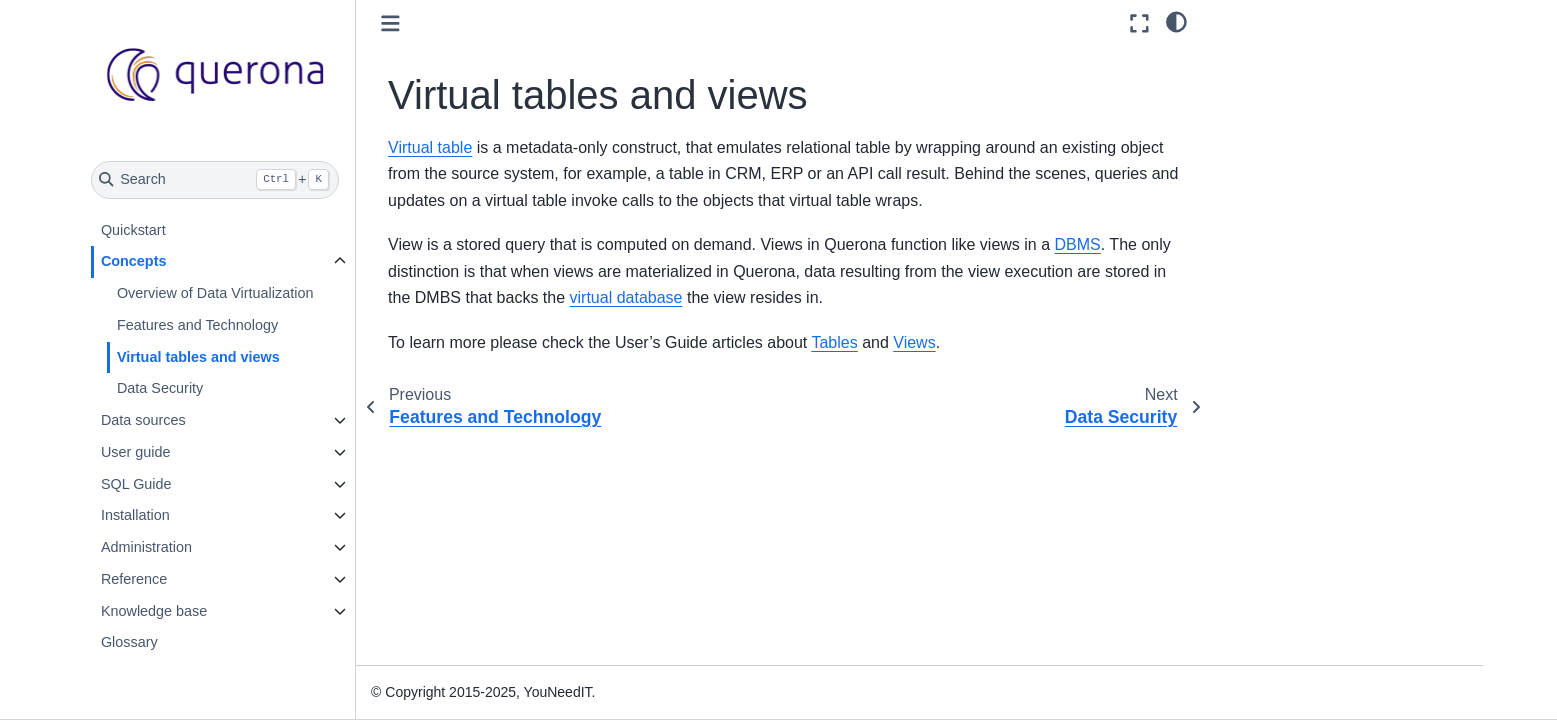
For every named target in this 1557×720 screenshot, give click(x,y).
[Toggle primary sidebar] (390, 23)
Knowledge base (154, 611)
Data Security (160, 388)
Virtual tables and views (198, 357)
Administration (146, 547)
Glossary (129, 642)
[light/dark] (1176, 21)
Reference (134, 579)
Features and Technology (197, 325)
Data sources (143, 420)
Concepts (134, 261)
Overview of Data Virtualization (215, 293)
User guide (136, 452)
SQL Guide (136, 484)
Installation (135, 515)
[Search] (215, 180)
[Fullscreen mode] (1139, 23)
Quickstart (133, 230)
